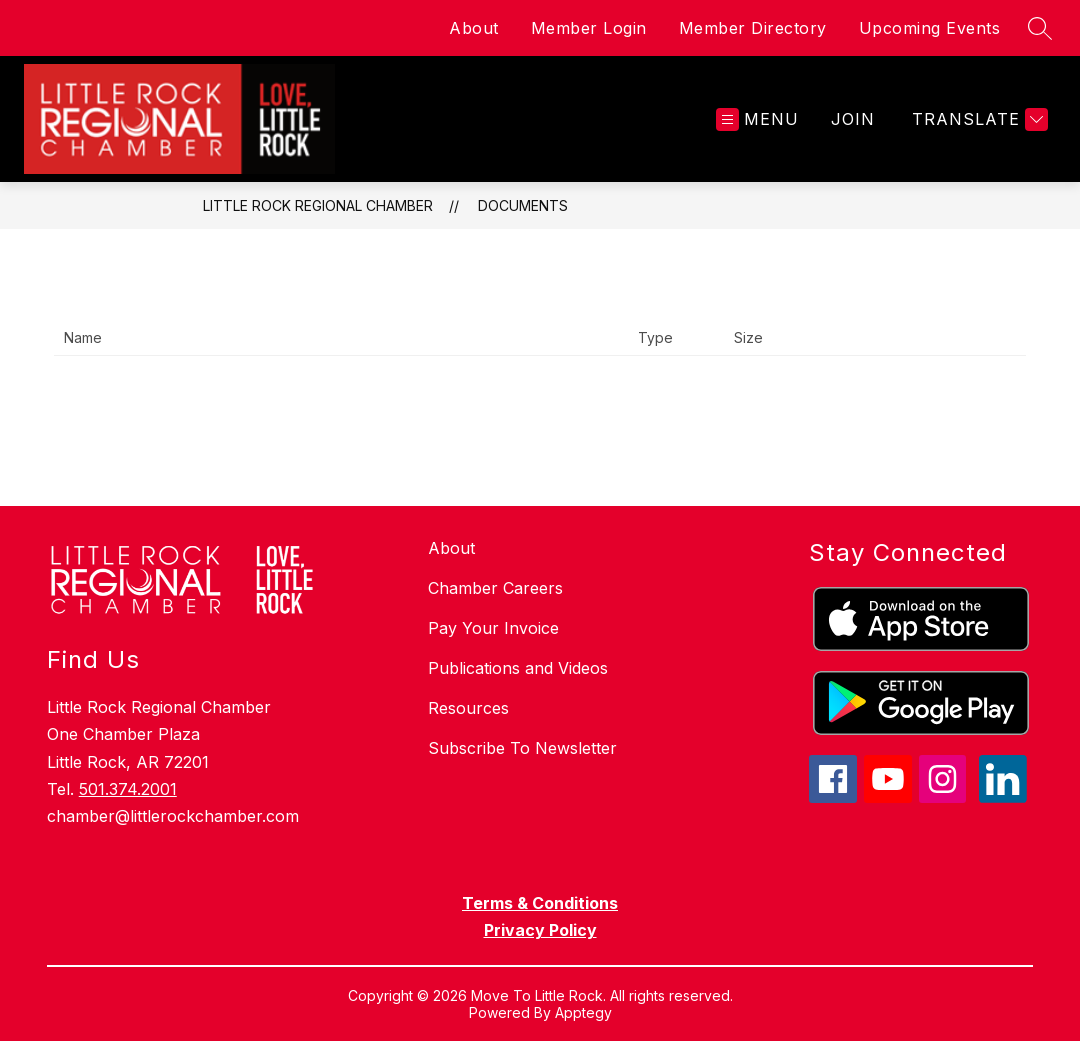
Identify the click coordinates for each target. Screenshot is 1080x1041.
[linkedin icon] (1003, 797)
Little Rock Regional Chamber (318, 205)
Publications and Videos (518, 668)
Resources (468, 708)
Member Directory (753, 28)
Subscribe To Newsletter (522, 748)
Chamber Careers (495, 588)
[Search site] (1040, 28)
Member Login (589, 28)
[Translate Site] (977, 119)
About (474, 28)
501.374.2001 (128, 789)
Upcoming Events (930, 28)
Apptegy (583, 1012)
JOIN (853, 119)
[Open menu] (757, 119)
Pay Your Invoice (493, 628)
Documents (523, 205)
